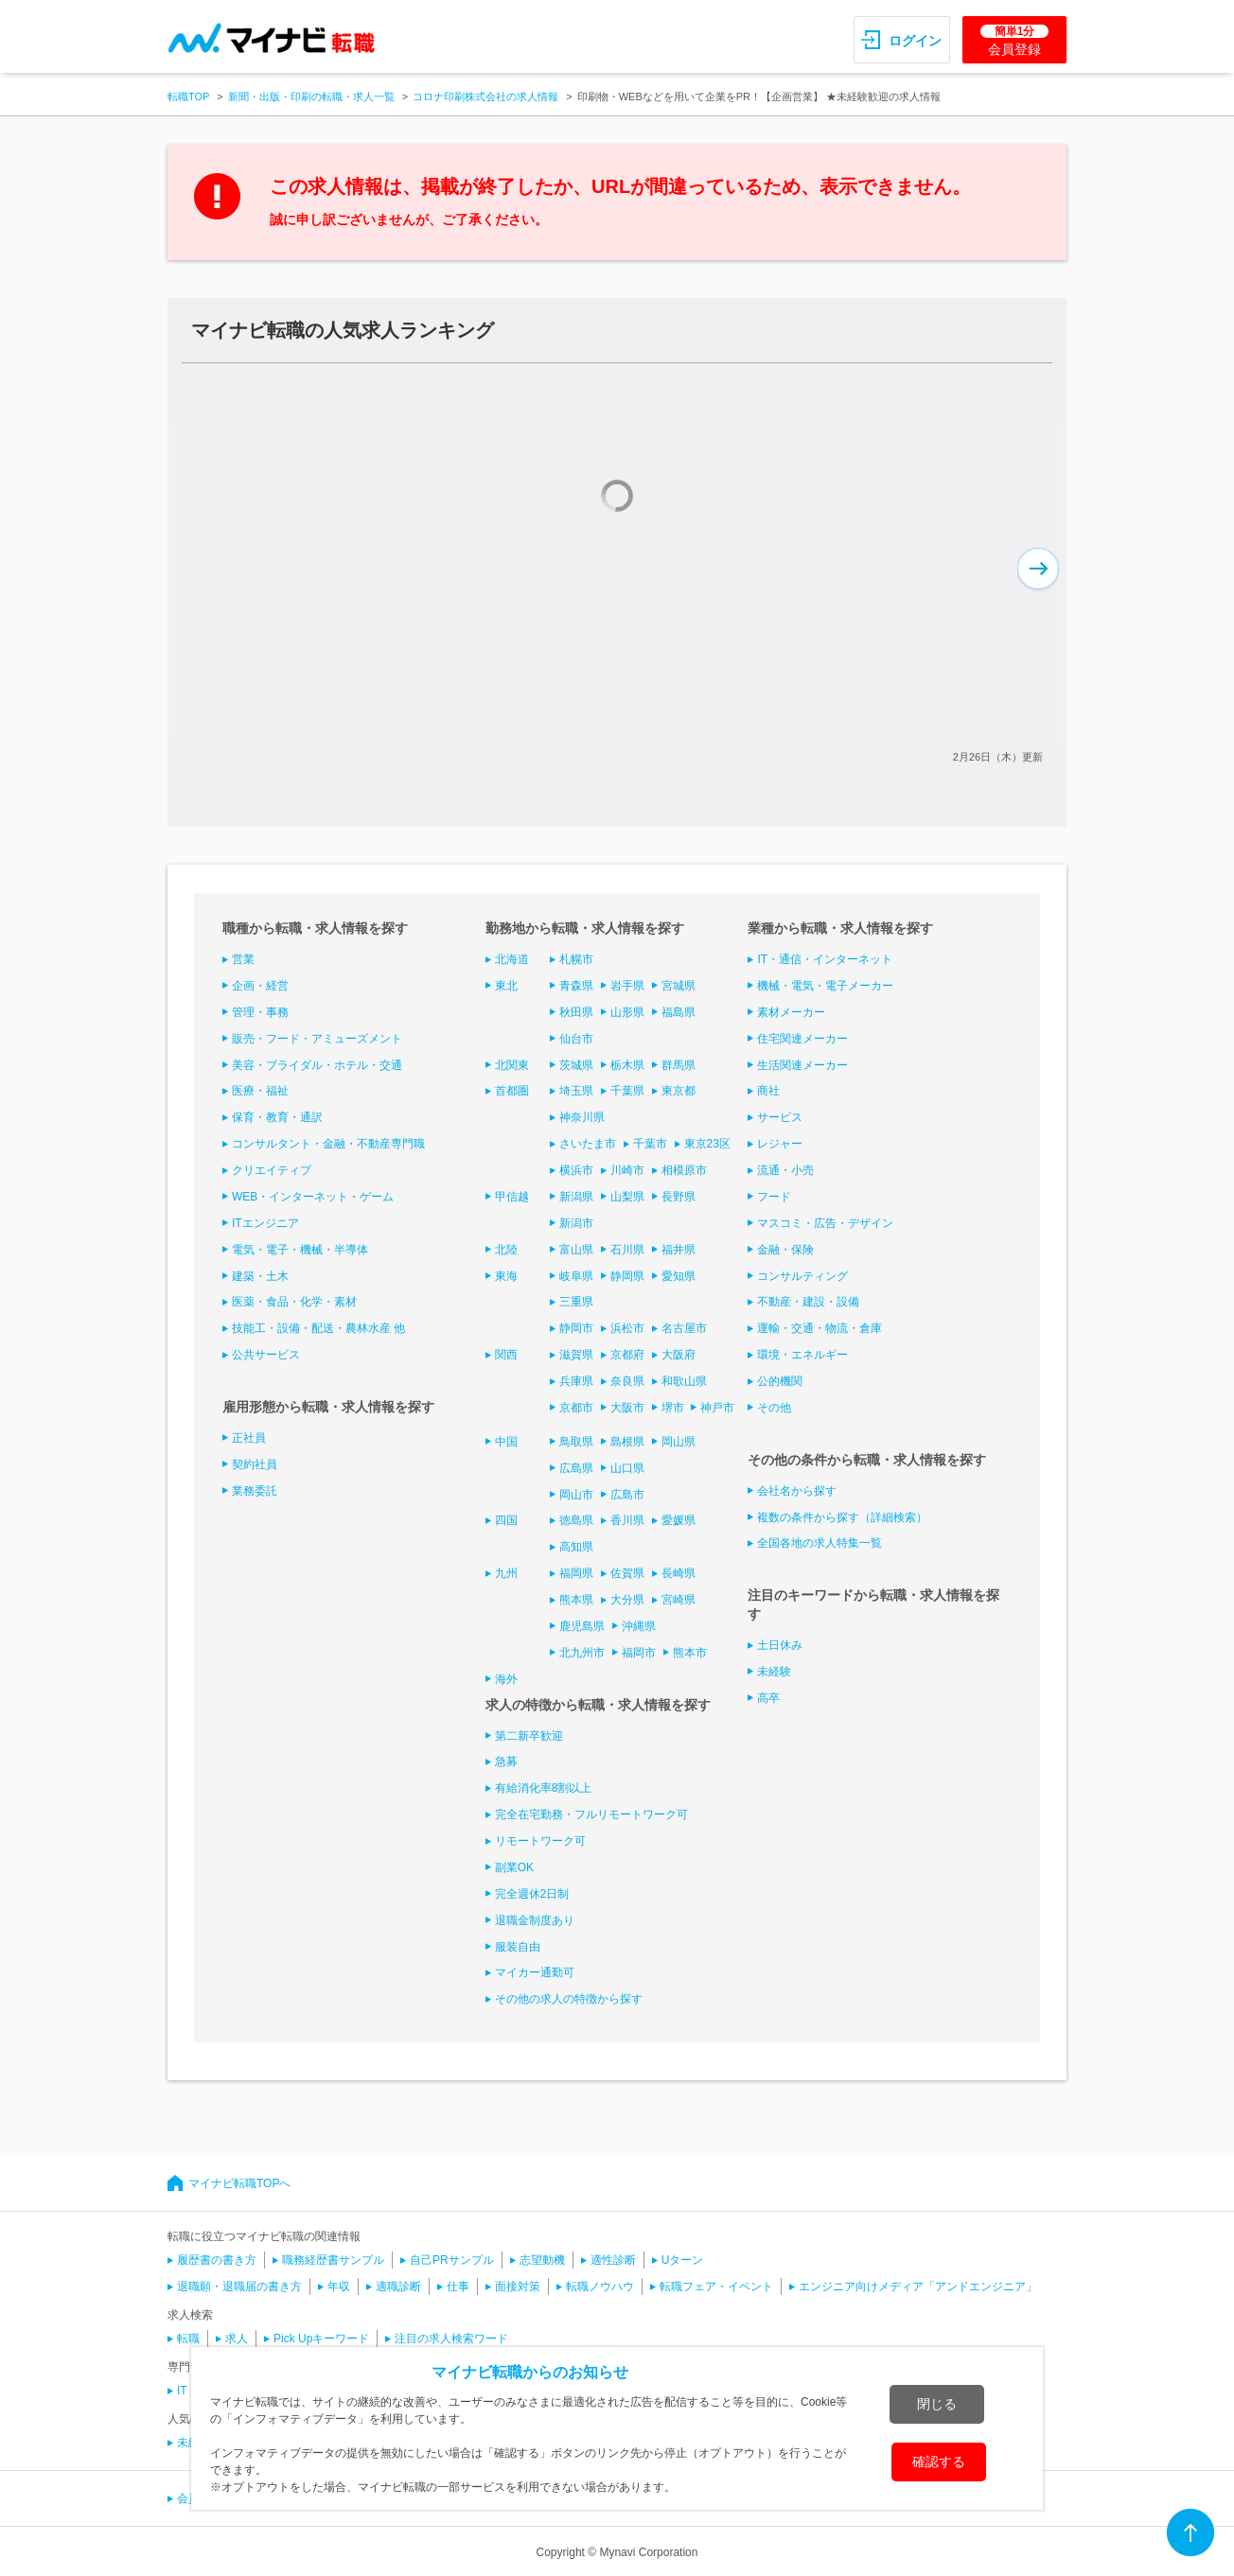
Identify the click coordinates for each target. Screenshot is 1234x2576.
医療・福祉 (260, 1090)
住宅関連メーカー (802, 1038)
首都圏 (512, 1090)
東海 (506, 1276)
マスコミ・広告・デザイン (825, 1223)
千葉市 (650, 1143)
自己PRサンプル (452, 2260)
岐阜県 (576, 1276)
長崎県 (678, 1573)
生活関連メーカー (802, 1065)
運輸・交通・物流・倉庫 (819, 1328)
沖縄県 (639, 1626)
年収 (338, 2286)
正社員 (249, 1438)
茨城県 (576, 1065)
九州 (506, 1573)
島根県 (627, 1441)
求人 (236, 2338)
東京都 (678, 1090)
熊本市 (690, 1652)
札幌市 (576, 959)
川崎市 (627, 1170)
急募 (506, 1761)
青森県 (576, 985)
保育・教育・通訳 (277, 1117)
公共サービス (266, 1354)
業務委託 (254, 1491)
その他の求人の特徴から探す (569, 1999)
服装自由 (517, 1947)
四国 (506, 1520)
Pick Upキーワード (321, 2338)
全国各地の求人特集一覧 (819, 1543)
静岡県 (627, 1276)
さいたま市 (587, 1143)
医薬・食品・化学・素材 (294, 1301)
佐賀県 (627, 1573)
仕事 (458, 2286)
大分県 (627, 1599)
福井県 (678, 1249)
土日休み (779, 1645)
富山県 (576, 1249)
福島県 (678, 1012)
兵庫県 (576, 1381)
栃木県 (627, 1065)
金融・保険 (785, 1249)
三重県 (576, 1301)
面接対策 (517, 2286)
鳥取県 (576, 1441)
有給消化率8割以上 (543, 1788)
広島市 (627, 1494)
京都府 (627, 1354)
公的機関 (779, 1381)
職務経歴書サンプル (333, 2260)
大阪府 (678, 1354)
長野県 (678, 1196)
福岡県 (576, 1573)
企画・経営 (260, 985)
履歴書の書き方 (216, 2260)
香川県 (627, 1520)
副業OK (514, 1867)
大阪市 (627, 1407)
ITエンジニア (265, 1223)
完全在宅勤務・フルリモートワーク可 (591, 1814)
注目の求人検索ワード (451, 2338)
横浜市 (576, 1170)
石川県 (627, 1249)
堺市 (672, 1407)
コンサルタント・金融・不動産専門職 (328, 1143)
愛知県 (678, 1276)
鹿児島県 (582, 1626)
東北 (506, 985)
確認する (938, 2461)
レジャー (779, 1143)
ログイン (915, 40)
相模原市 (684, 1170)
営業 (243, 959)
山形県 (627, 1012)
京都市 (576, 1407)
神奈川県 (582, 1117)
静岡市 (576, 1328)
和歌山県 (684, 1381)
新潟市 (576, 1223)
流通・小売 (785, 1170)
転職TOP (188, 96)
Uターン (682, 2260)
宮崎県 (678, 1599)
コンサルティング (802, 1276)
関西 (506, 1354)
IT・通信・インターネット (824, 959)
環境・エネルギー (802, 1354)
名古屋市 (684, 1328)
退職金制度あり (534, 1920)
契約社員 (254, 1464)
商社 (768, 1090)
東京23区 (707, 1143)
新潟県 (576, 1196)
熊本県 (576, 1599)
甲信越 (512, 1196)
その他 (774, 1407)
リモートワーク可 (540, 1841)
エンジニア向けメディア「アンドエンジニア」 (918, 2286)
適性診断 (613, 2260)
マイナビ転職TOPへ (239, 2183)
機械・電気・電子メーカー (825, 985)
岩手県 (627, 985)
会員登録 (1014, 41)
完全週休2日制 (532, 1894)
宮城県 (678, 985)
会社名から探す (797, 1491)
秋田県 (576, 1012)
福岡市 (639, 1652)
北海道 (512, 959)
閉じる (937, 2403)
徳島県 (576, 1520)
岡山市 (576, 1494)
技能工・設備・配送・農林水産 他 (318, 1328)
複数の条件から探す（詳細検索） (842, 1517)
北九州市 (582, 1652)
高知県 (576, 1546)
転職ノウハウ (600, 2286)
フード (774, 1196)
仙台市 (576, 1038)
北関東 (512, 1065)
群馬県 (678, 1065)
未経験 (774, 1671)
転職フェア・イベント (716, 2286)
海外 (506, 1679)
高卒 (768, 1698)
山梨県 (627, 1196)
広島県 (576, 1468)
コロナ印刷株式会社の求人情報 (485, 96)
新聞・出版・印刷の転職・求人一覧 (311, 96)
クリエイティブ (271, 1170)
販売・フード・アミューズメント (317, 1038)
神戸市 (717, 1407)
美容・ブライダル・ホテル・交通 (317, 1065)
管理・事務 (260, 1012)
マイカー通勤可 (534, 1972)
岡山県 (678, 1441)
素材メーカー (791, 1012)
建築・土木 (260, 1276)
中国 (506, 1441)
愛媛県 (678, 1520)
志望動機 (542, 2260)
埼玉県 (576, 1090)
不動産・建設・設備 (808, 1301)
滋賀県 (576, 1354)
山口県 (627, 1468)
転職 (188, 2338)
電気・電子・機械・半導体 (300, 1249)
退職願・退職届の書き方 (239, 2286)
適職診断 (398, 2286)
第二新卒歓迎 (529, 1736)
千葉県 (627, 1090)
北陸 (506, 1249)
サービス (779, 1117)
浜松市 (627, 1328)
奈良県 (627, 1381)
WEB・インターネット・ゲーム (313, 1196)
